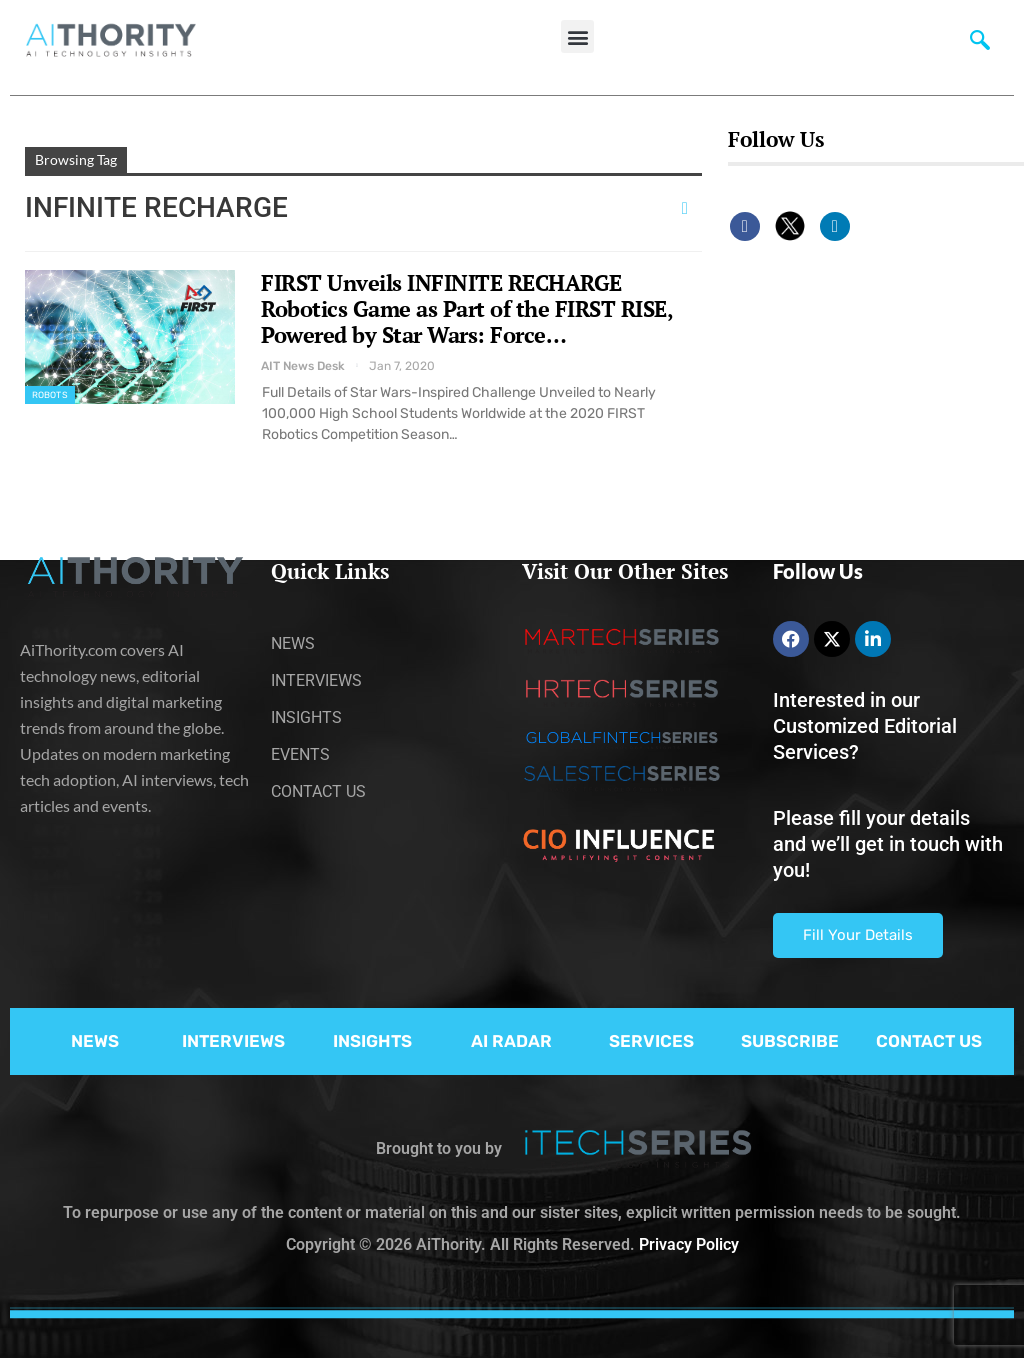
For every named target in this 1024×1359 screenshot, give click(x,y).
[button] (577, 36)
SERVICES (651, 1041)
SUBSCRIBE (790, 1041)
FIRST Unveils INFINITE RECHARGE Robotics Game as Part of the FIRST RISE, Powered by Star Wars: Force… (466, 308)
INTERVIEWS (233, 1041)
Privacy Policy (689, 1244)
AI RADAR (511, 1041)
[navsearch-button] (980, 45)
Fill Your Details (858, 935)
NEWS (95, 1041)
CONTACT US (929, 1041)
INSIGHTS (372, 1041)
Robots (50, 395)
